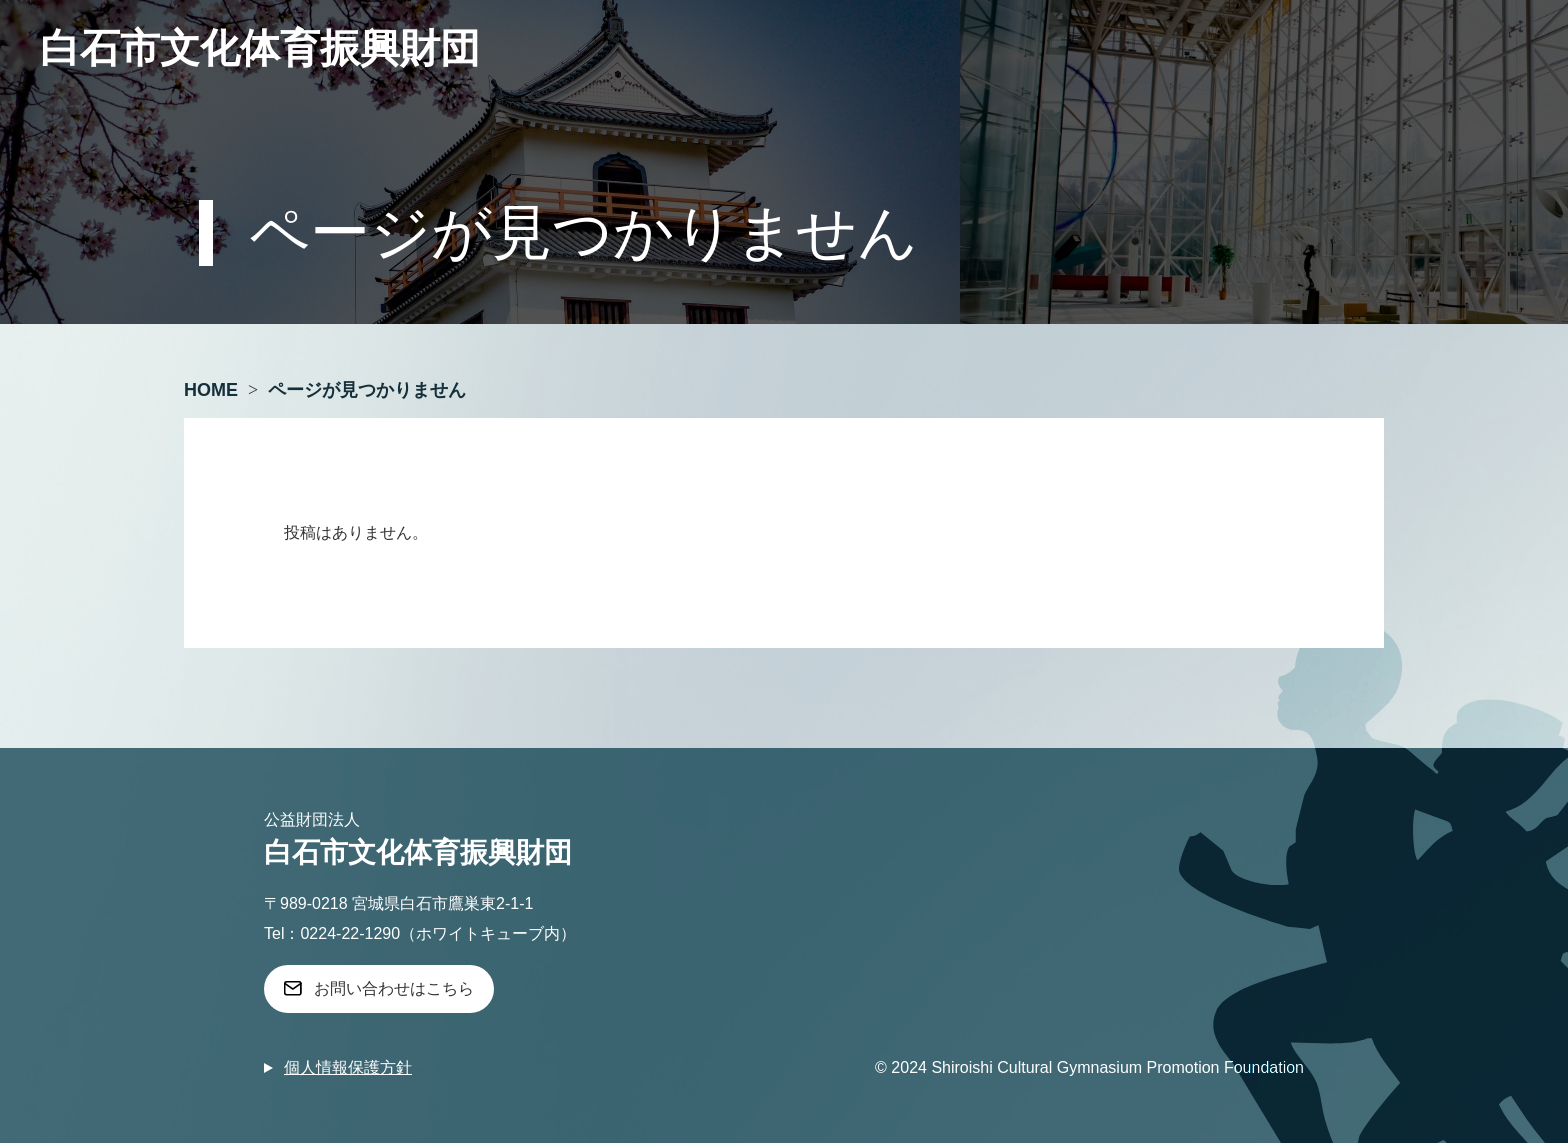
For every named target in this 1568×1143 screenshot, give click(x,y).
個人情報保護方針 (348, 1067)
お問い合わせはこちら (394, 988)
